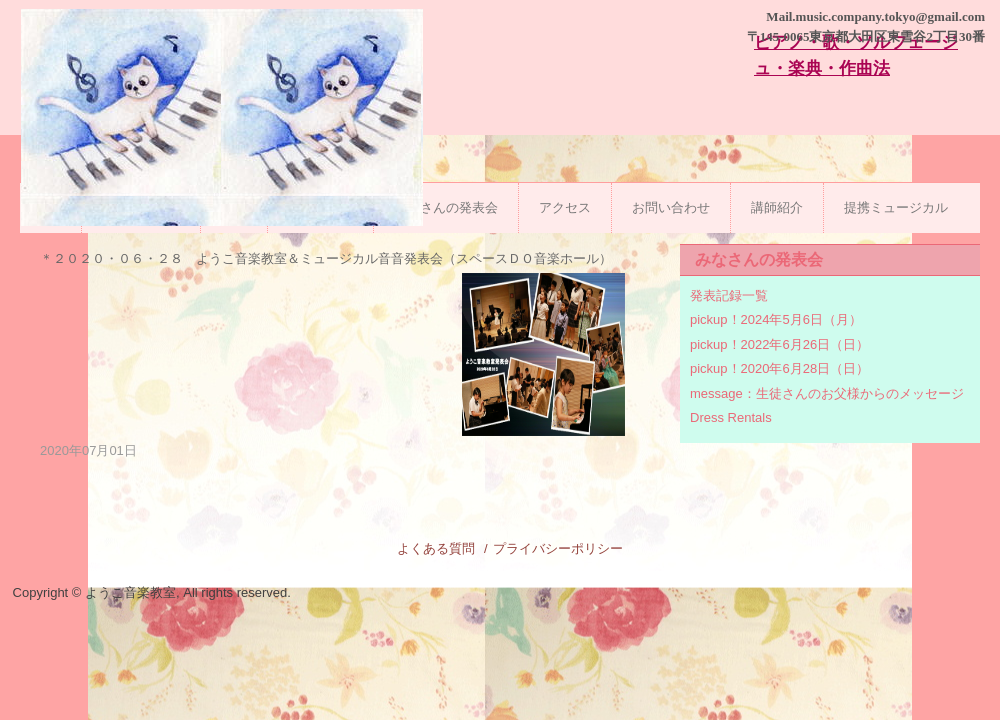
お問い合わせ (671, 207)
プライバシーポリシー (558, 548)
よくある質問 (436, 548)
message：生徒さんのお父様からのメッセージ (827, 393)
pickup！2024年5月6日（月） (776, 319)
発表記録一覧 (729, 295)
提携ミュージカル (896, 207)
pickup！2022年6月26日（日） (779, 344)
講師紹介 (777, 207)
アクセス (565, 207)
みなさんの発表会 (446, 207)
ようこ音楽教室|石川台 (222, 147)
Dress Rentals (731, 417)
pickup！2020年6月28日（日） (779, 368)
